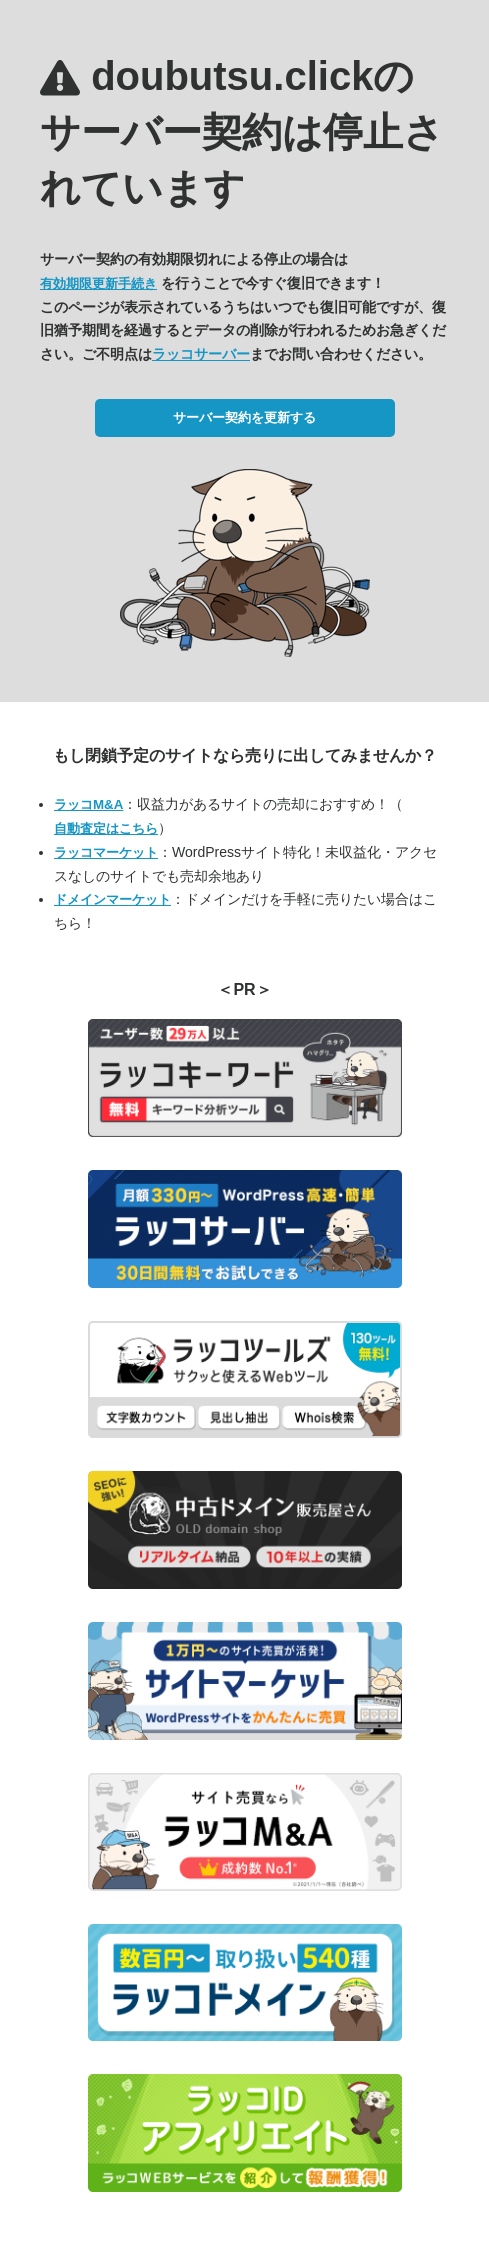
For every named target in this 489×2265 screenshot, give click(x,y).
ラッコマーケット (106, 852)
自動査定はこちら (106, 828)
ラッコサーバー (201, 354)
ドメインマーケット (112, 899)
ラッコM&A (88, 804)
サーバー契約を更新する (244, 417)
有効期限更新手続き (98, 283)
